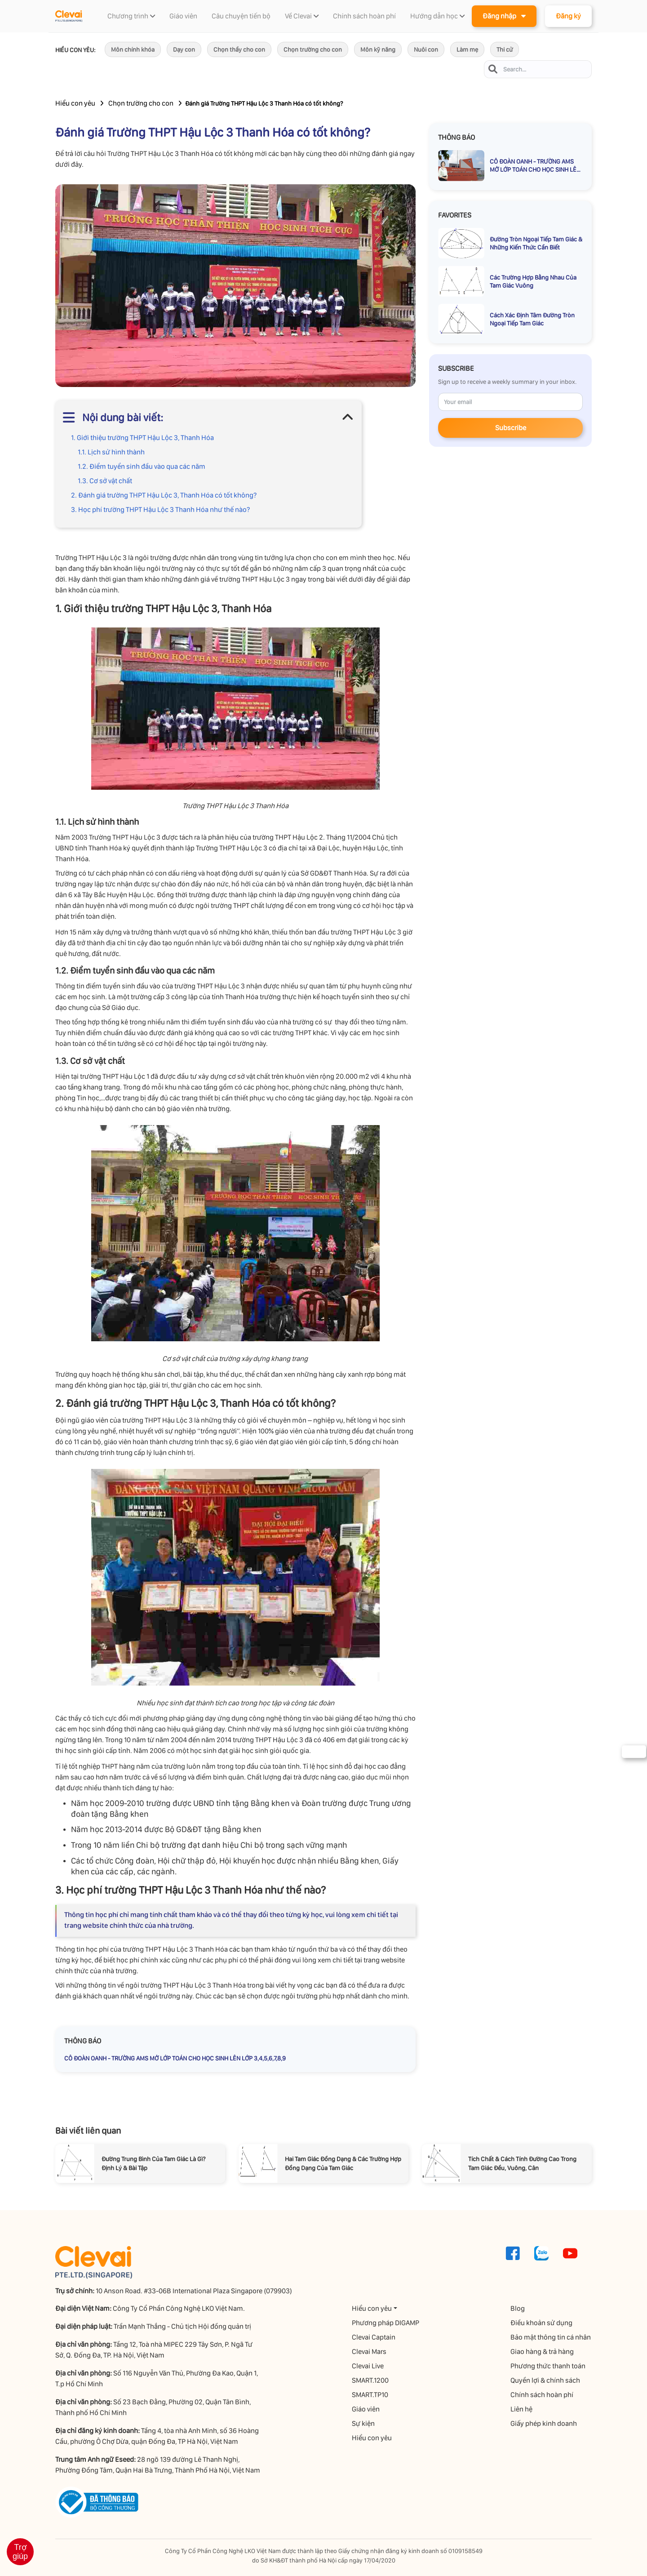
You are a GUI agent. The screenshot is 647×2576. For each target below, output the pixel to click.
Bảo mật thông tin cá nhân (551, 2337)
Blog (518, 2308)
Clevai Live (369, 2366)
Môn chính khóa (133, 49)
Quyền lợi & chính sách (546, 2380)
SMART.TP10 (371, 2394)
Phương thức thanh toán (548, 2366)
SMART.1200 (371, 2380)
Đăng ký (568, 16)
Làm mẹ (467, 49)
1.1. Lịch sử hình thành (111, 452)
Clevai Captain (374, 2337)
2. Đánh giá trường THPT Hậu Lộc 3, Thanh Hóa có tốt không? (164, 495)
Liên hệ (522, 2409)
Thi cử (504, 49)
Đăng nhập (504, 15)
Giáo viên (367, 2409)
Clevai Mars (370, 2351)
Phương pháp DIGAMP (386, 2322)
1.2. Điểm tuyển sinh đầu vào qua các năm (141, 466)
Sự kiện (364, 2423)
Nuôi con (426, 49)
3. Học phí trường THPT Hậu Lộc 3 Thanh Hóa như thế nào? (160, 509)
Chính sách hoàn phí (542, 2394)
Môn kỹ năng (377, 49)
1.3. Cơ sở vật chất (105, 480)
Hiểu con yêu (75, 103)
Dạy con (184, 49)
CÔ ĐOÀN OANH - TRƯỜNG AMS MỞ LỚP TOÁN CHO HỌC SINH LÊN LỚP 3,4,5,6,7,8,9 (175, 2058)
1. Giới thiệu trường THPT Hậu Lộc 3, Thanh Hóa (142, 437)
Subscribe (510, 427)
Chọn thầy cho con (239, 49)
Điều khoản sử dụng (542, 2322)
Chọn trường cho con (313, 49)
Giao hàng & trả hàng (543, 2351)
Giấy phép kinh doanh (544, 2423)
